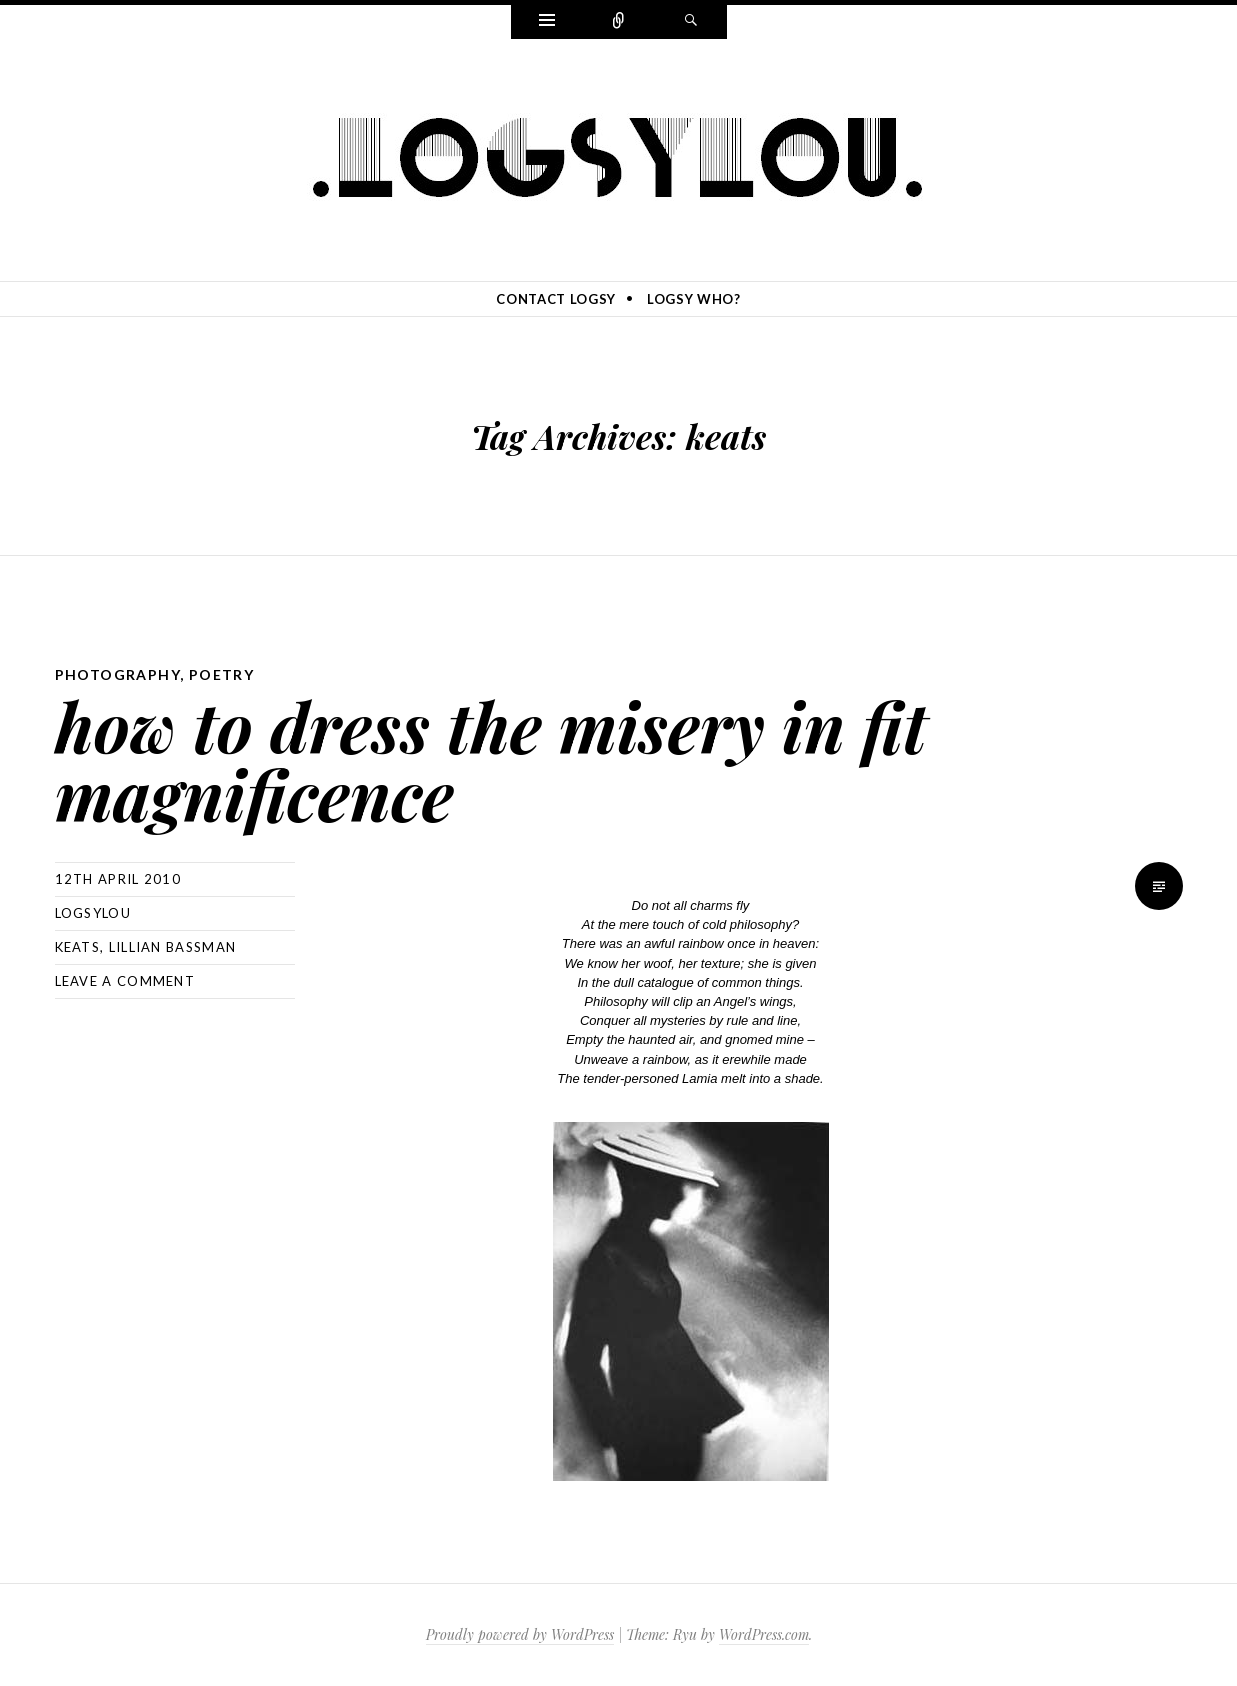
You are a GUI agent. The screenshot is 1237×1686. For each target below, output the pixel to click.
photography (117, 674)
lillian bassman (173, 947)
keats (78, 947)
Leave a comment (125, 981)
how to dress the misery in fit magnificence (491, 759)
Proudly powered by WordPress (520, 1634)
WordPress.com (764, 1634)
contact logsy (555, 299)
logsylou (93, 913)
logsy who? (694, 299)
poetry (221, 674)
